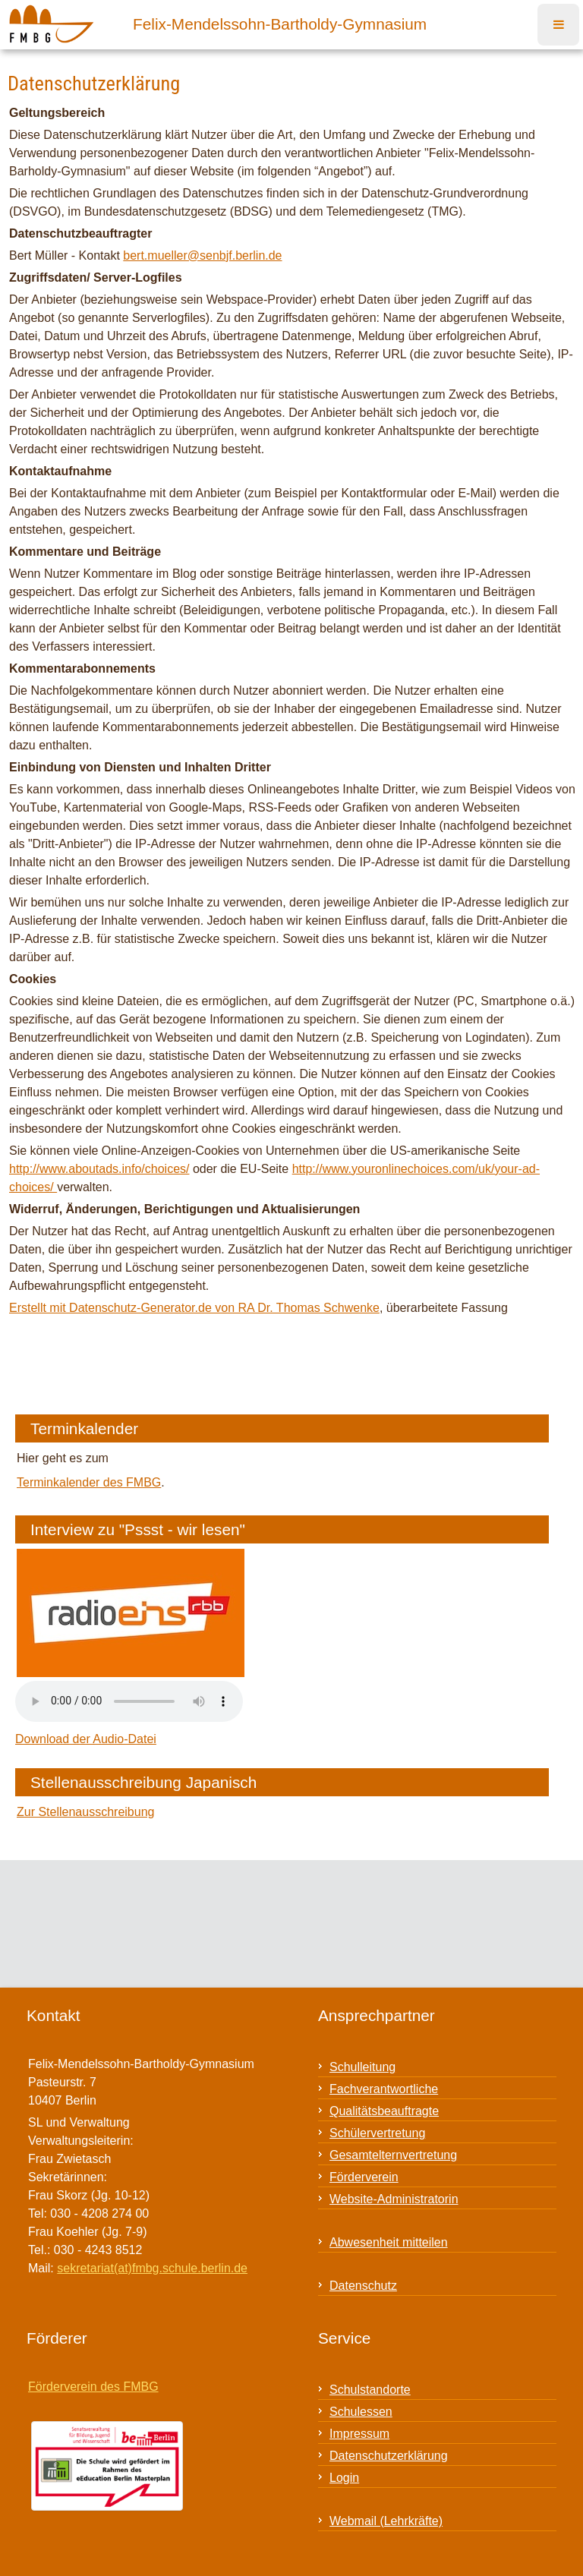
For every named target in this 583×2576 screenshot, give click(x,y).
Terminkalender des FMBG (89, 1482)
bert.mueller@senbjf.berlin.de (202, 255)
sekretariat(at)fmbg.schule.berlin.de (152, 2268)
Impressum (359, 2433)
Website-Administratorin (394, 2199)
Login (344, 2477)
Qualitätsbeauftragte (384, 2111)
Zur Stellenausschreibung (85, 1811)
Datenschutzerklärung (388, 2455)
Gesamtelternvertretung (393, 2155)
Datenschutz (363, 2285)
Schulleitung (362, 2066)
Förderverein (364, 2177)
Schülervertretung (377, 2133)
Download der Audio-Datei (85, 1739)
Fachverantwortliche (383, 2089)
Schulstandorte (370, 2389)
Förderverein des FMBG (93, 2386)
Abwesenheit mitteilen (388, 2242)
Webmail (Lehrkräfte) (386, 2521)
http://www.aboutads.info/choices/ (99, 1168)
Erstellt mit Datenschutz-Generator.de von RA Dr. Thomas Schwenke (194, 1307)
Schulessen (360, 2411)
